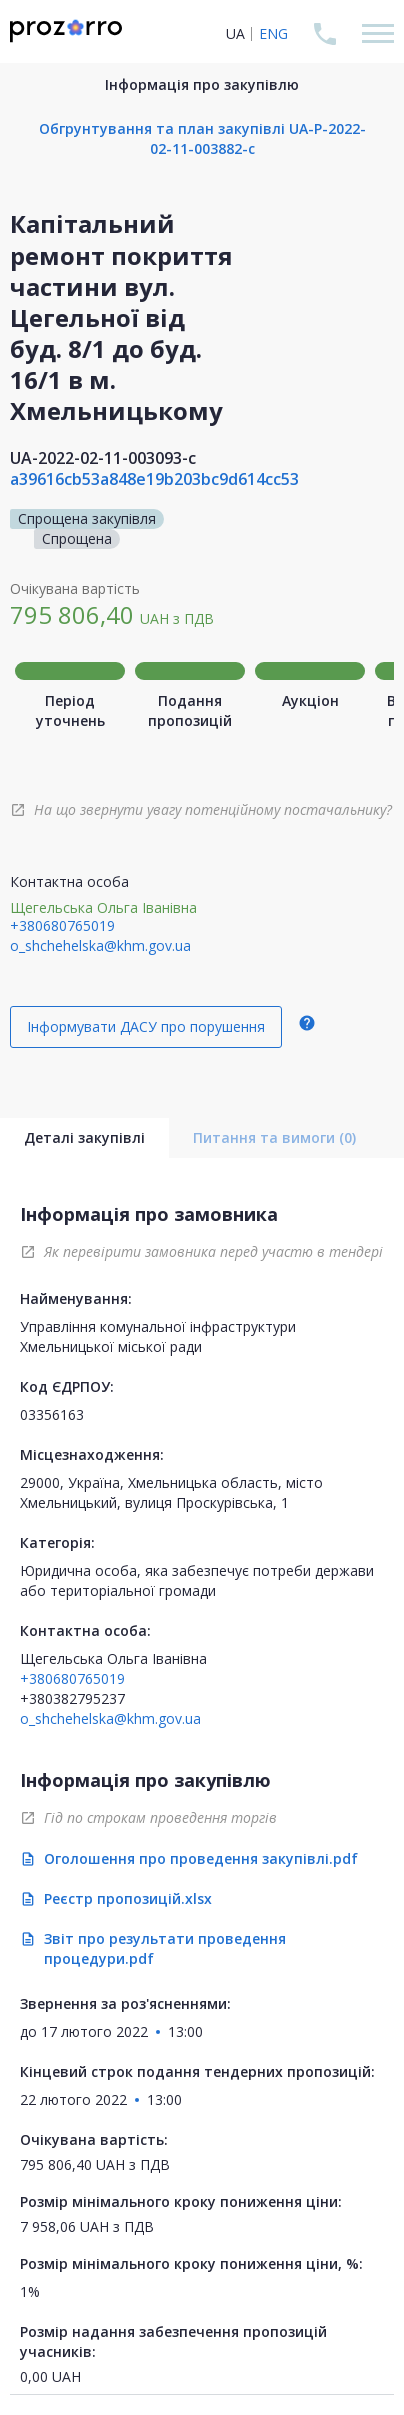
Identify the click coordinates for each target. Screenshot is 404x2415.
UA (235, 33)
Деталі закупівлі (84, 1137)
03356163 (52, 1414)
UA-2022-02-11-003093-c (103, 458)
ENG (273, 33)
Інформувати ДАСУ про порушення (146, 1026)
